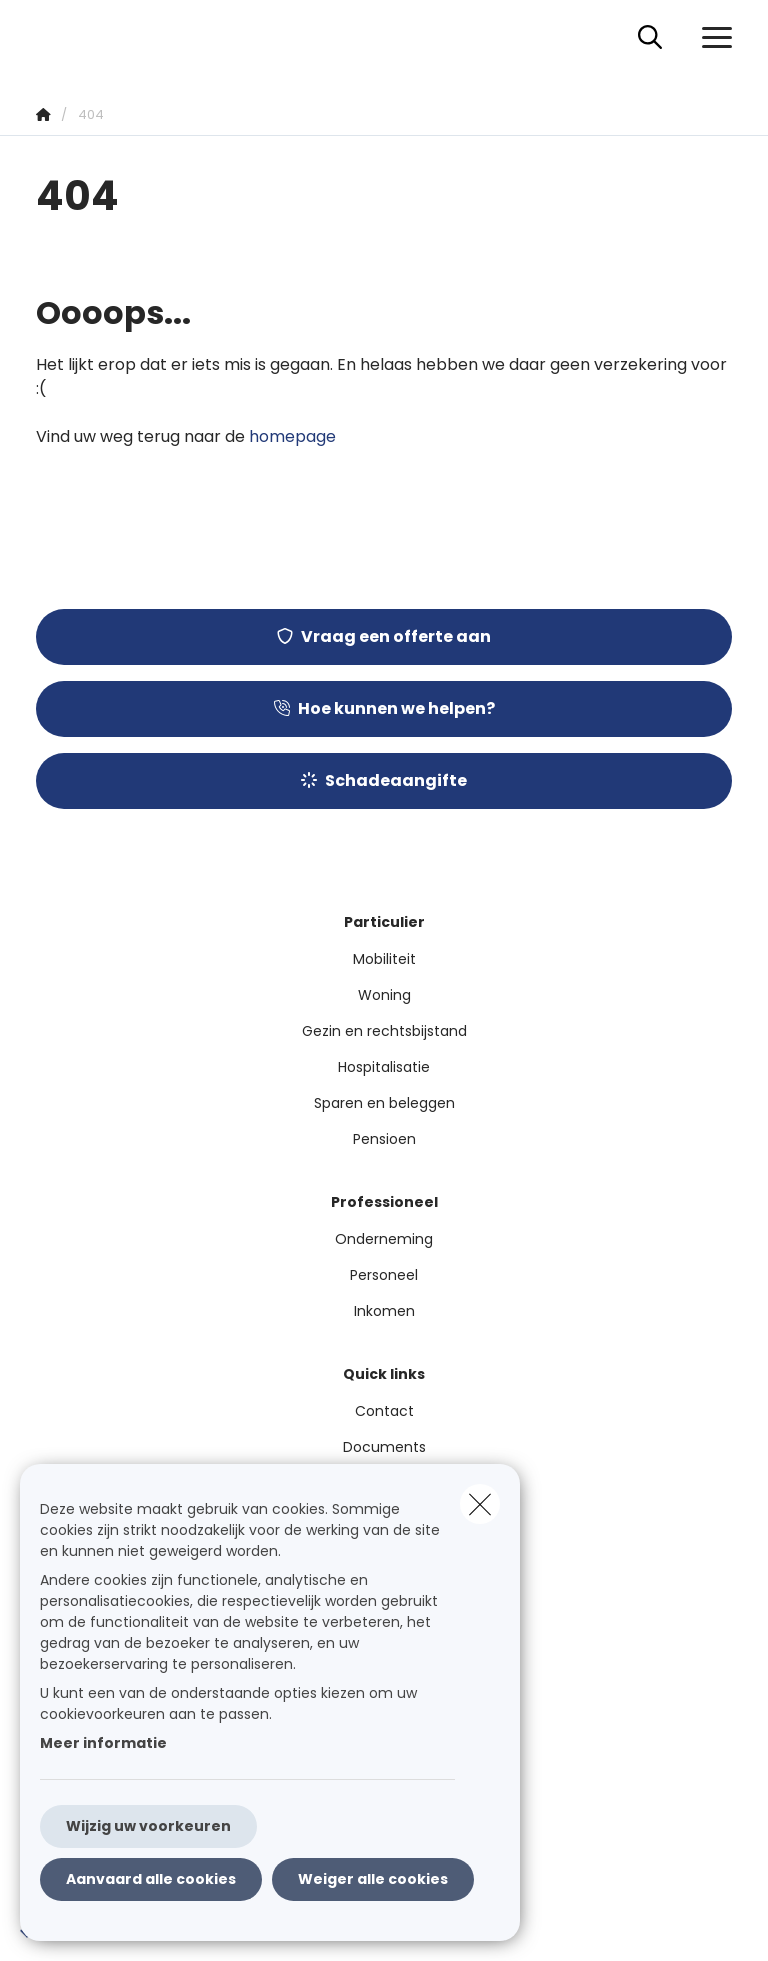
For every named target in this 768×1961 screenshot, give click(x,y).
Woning (384, 995)
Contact (384, 1411)
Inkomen (384, 1311)
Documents (384, 1447)
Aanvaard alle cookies (151, 1879)
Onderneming (384, 1239)
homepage (292, 436)
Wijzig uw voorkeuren (148, 1826)
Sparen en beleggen (384, 1103)
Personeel (384, 1275)
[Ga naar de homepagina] (48, 37)
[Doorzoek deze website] (650, 38)
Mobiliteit (384, 959)
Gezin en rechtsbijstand (384, 1031)
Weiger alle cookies (373, 1879)
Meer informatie (103, 1743)
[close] (480, 1504)
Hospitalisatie (384, 1067)
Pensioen (384, 1139)
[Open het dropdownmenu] (712, 38)
